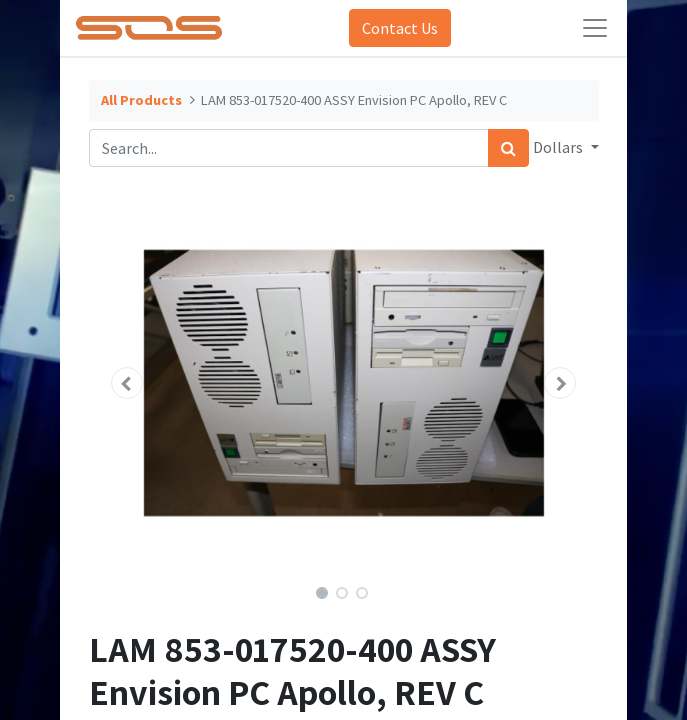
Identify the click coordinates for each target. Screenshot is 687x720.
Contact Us (400, 28)
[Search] (508, 148)
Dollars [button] (559, 147)
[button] (127, 383)
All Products (141, 100)
